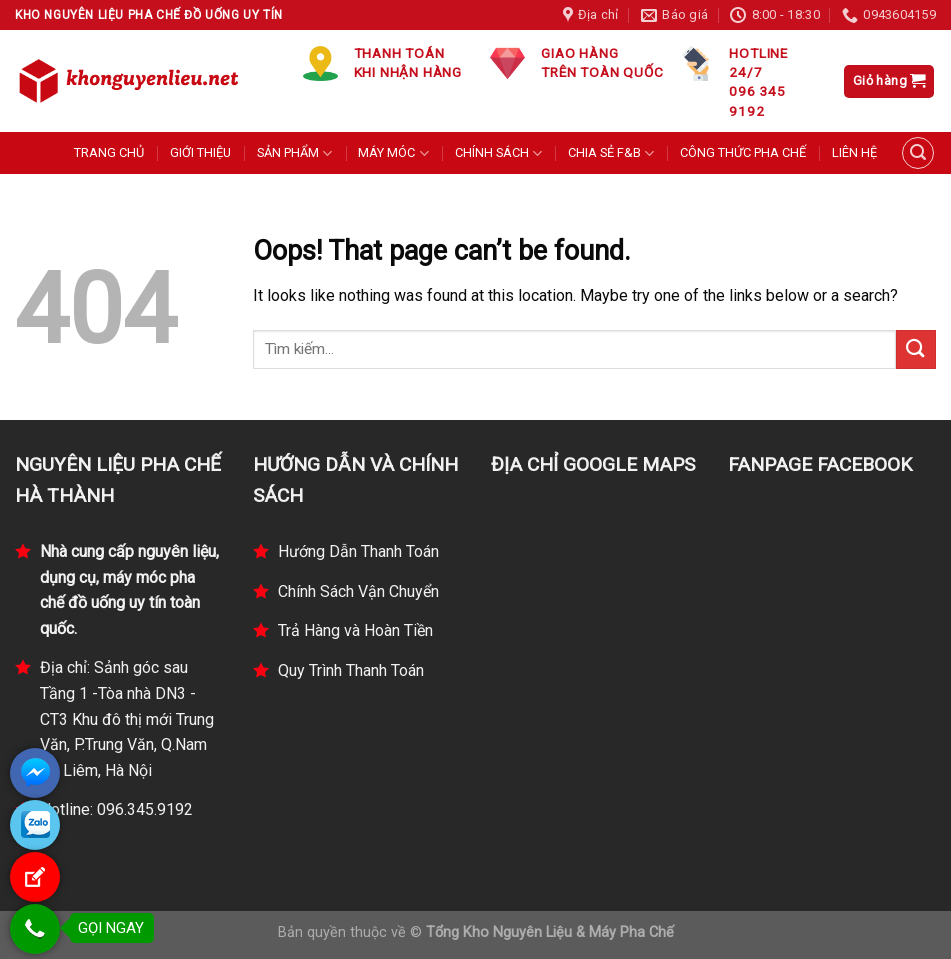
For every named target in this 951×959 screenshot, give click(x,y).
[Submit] (916, 349)
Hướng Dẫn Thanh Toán (358, 551)
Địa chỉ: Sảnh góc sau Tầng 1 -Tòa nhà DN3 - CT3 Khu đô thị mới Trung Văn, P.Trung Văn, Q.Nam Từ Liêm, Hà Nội (127, 718)
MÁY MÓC (393, 153)
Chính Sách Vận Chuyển (358, 591)
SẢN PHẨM (294, 153)
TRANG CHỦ (109, 152)
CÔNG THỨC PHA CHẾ (743, 152)
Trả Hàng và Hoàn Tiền (355, 630)
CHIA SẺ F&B (611, 153)
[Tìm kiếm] (918, 153)
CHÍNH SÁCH (498, 153)
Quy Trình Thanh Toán (351, 670)
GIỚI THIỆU (200, 152)
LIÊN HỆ (854, 152)
